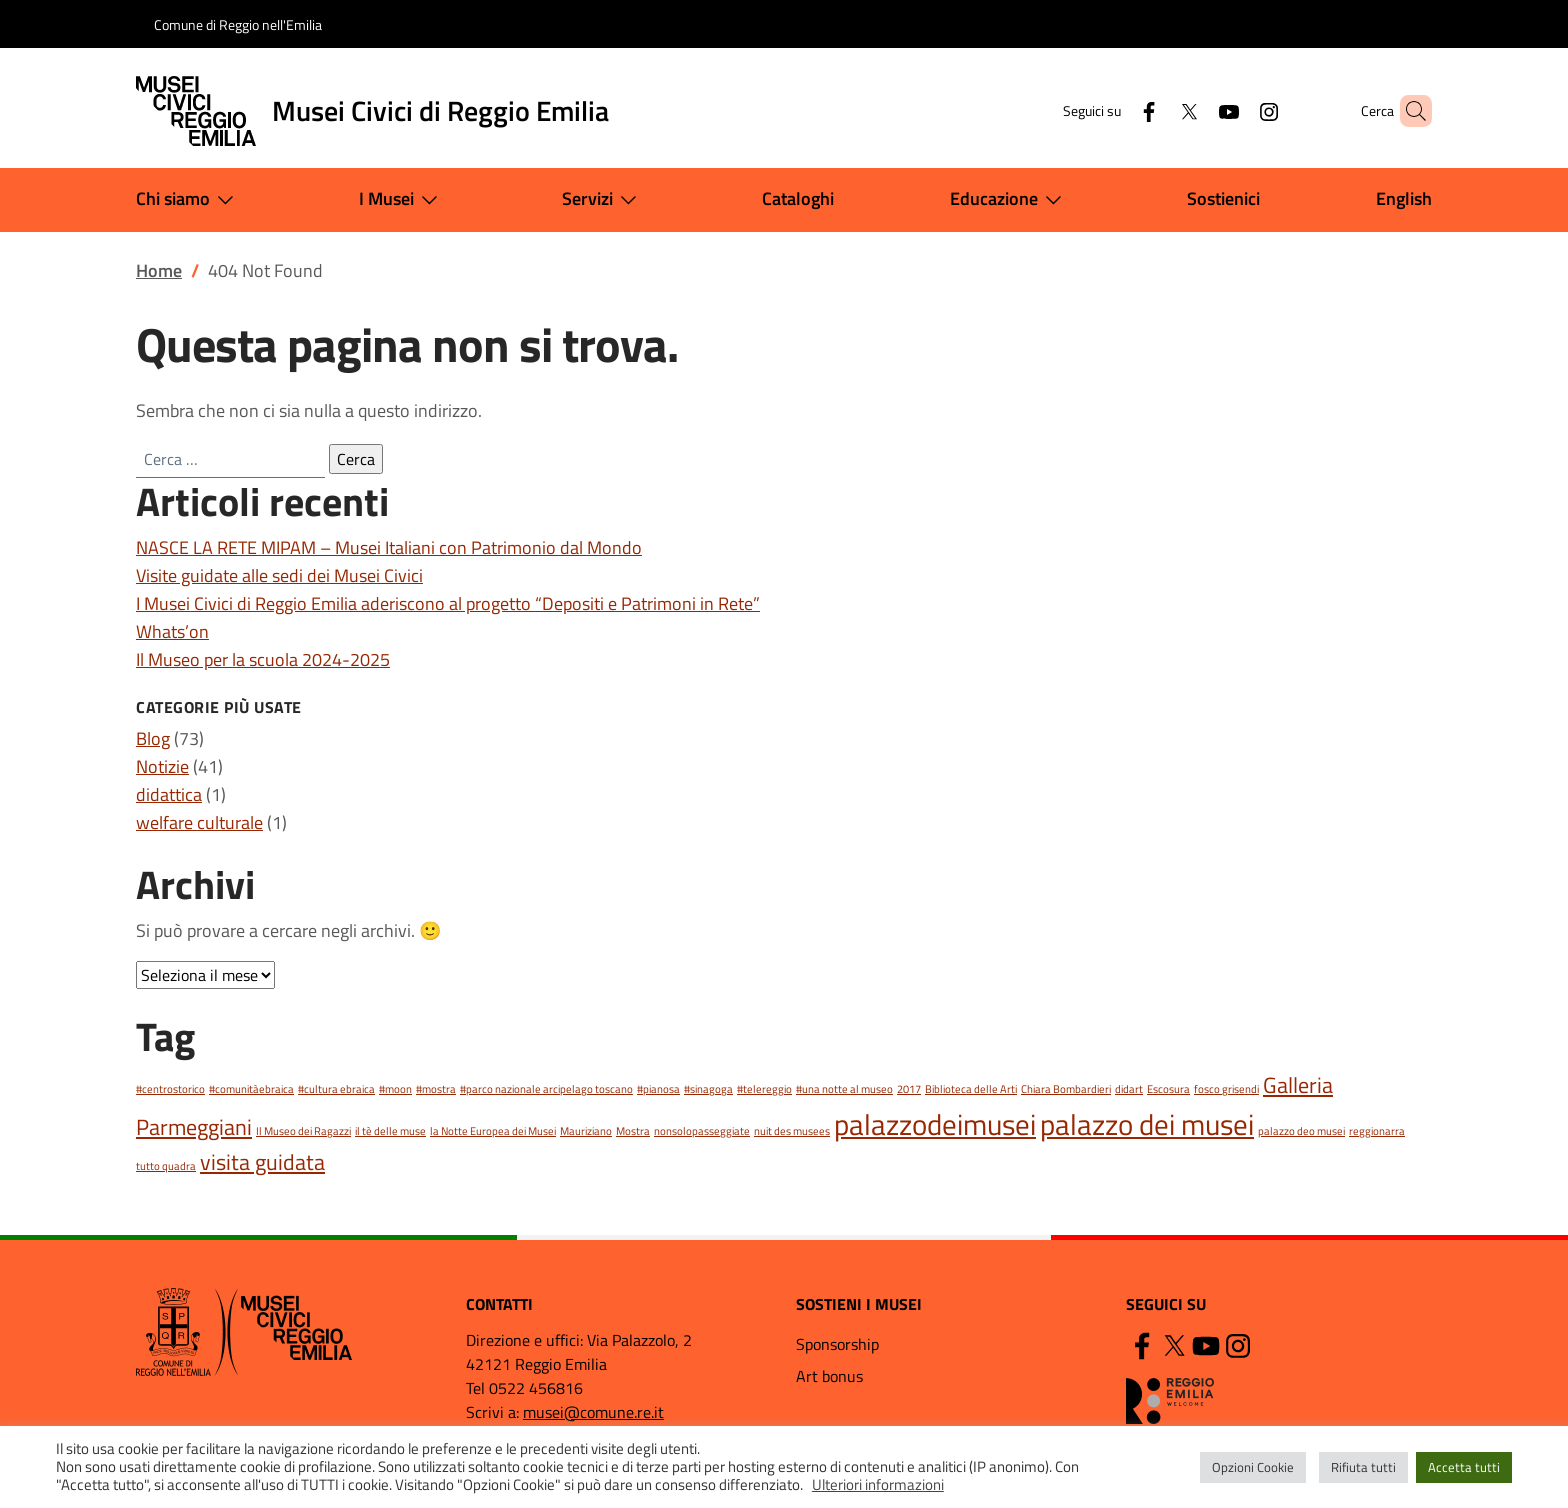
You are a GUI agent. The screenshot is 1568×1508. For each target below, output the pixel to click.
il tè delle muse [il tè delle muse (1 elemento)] (390, 1131)
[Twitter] (1155, 110)
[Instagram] (1235, 110)
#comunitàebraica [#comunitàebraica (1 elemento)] (251, 1089)
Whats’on (172, 631)
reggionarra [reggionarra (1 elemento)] (1377, 1131)
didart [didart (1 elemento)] (1129, 1089)
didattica (169, 794)
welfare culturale (199, 822)
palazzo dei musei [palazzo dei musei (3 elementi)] (1147, 1124)
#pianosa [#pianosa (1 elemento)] (658, 1089)
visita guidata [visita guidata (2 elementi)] (262, 1161)
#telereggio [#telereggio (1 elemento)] (764, 1089)
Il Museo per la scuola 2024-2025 (263, 659)
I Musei (402, 200)
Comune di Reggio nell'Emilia (238, 24)
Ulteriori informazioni (878, 1484)
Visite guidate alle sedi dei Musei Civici (279, 575)
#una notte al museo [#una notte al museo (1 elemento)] (844, 1089)
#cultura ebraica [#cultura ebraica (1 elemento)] (336, 1089)
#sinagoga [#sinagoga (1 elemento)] (708, 1089)
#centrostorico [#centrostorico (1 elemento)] (170, 1089)
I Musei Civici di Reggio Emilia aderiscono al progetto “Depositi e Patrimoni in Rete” (448, 603)
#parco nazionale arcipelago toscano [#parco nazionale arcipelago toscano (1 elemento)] (546, 1089)
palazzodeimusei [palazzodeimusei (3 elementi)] (935, 1124)
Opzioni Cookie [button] (1253, 1467)
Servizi (603, 200)
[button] (1408, 111)
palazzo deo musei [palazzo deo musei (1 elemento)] (1301, 1131)
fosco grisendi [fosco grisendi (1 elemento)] (1226, 1089)
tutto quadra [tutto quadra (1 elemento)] (166, 1166)
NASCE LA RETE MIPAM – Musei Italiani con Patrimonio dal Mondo (389, 547)
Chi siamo (189, 200)
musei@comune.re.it (593, 1412)
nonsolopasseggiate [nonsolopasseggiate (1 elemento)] (702, 1131)
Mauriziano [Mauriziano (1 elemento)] (586, 1131)
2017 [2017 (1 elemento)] (909, 1089)
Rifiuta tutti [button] (1363, 1467)
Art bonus (829, 1376)
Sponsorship (837, 1344)
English (1404, 198)
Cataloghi (798, 198)
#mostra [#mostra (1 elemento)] (436, 1089)
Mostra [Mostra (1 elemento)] (633, 1131)
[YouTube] (1195, 110)
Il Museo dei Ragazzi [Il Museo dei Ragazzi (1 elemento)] (303, 1131)
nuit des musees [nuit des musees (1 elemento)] (792, 1131)
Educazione (1010, 200)
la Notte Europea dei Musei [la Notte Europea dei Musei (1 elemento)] (493, 1131)
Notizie (162, 766)
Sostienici (1223, 198)
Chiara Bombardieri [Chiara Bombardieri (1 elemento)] (1066, 1089)
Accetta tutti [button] (1464, 1467)
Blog (153, 738)
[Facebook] (1115, 110)
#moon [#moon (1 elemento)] (395, 1089)
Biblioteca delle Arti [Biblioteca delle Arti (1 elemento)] (971, 1089)
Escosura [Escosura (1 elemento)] (1168, 1089)
